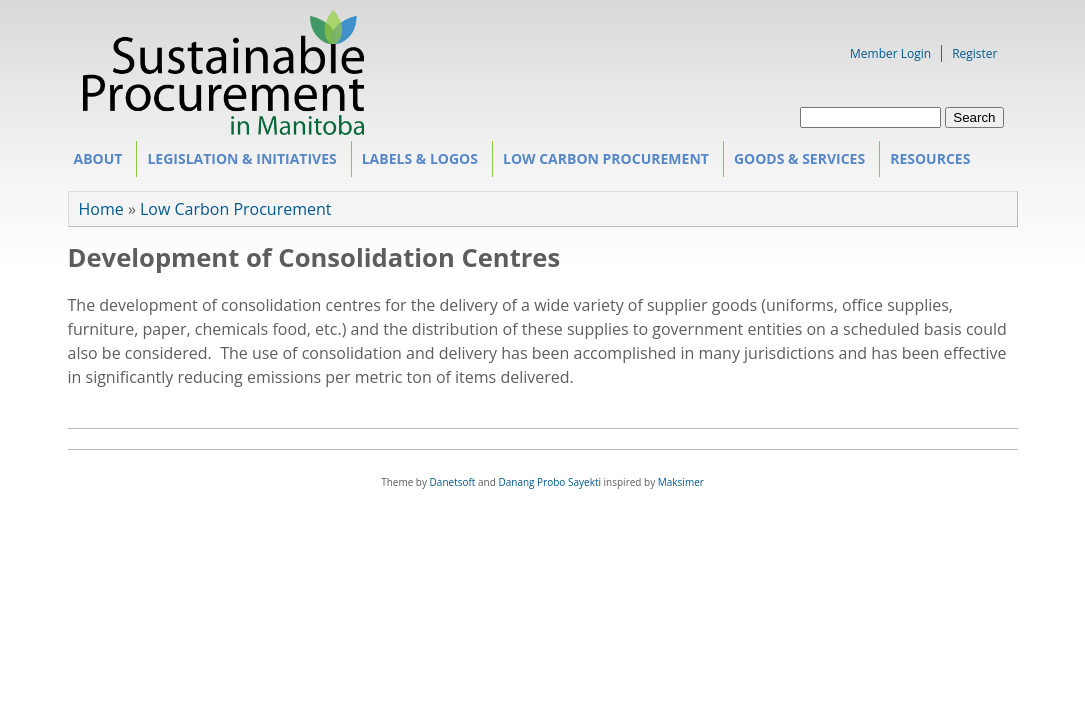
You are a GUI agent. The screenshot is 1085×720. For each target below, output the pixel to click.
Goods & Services (796, 163)
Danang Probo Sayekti (549, 482)
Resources (927, 163)
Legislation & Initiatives (238, 163)
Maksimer (681, 482)
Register (974, 53)
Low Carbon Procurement (602, 163)
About (95, 163)
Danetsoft (453, 482)
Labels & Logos (417, 163)
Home (101, 209)
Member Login (890, 53)
